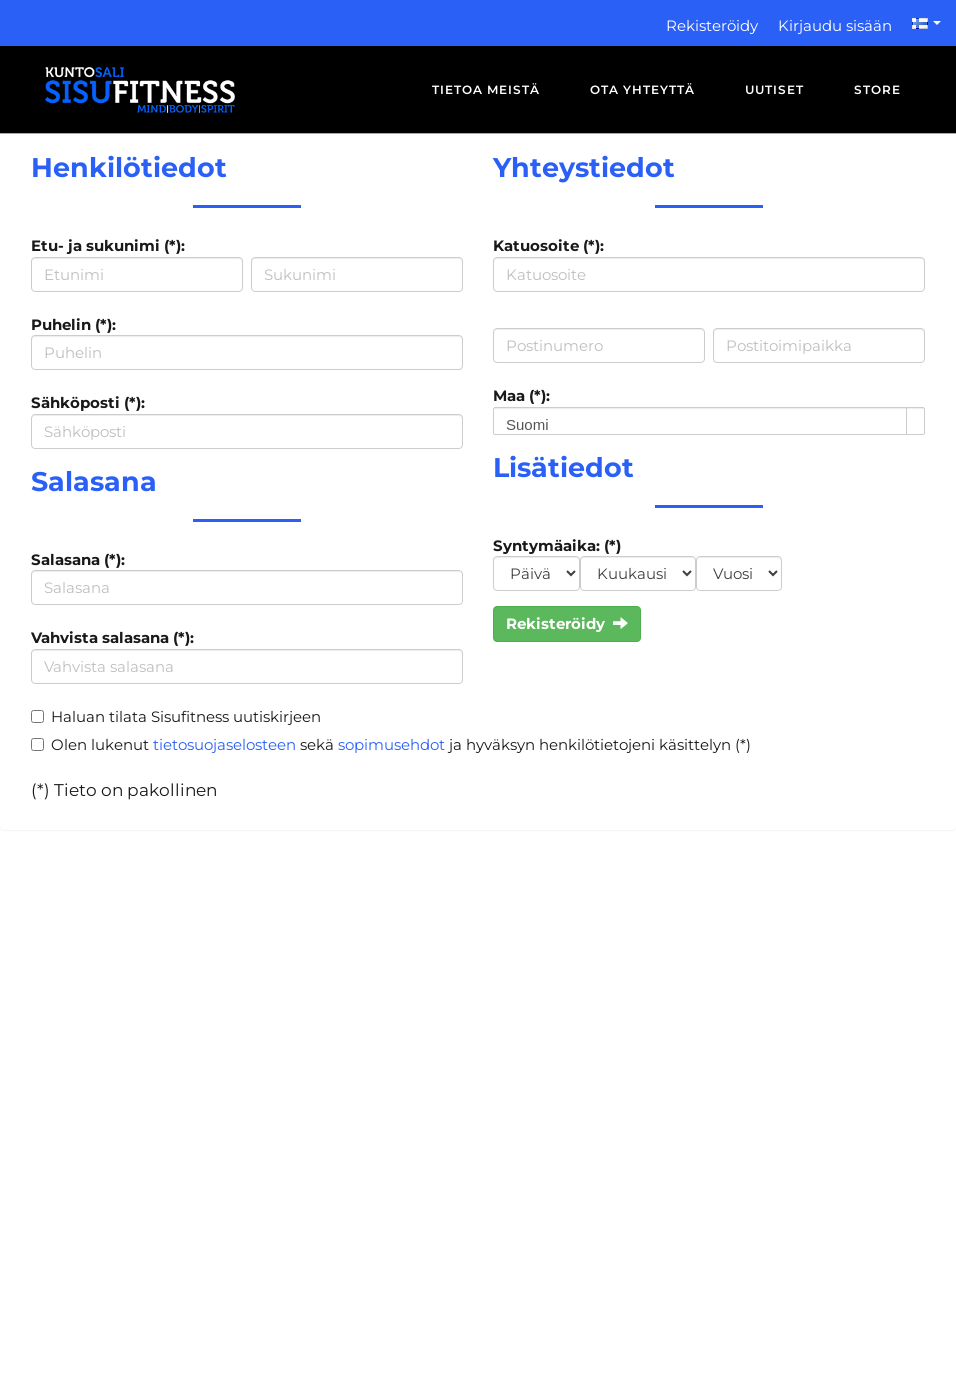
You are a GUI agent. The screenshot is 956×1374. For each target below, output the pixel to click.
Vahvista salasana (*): (112, 637)
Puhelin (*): (73, 324)
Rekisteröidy (712, 25)
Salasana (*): (78, 559)
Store (877, 89)
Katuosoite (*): (548, 245)
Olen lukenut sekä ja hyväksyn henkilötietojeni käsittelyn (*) (401, 744)
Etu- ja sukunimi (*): (108, 245)
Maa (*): (521, 395)
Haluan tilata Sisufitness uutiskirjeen (186, 716)
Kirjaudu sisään (835, 25)
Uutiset (774, 89)
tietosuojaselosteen (224, 744)
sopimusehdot (391, 744)
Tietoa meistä (486, 89)
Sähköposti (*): (88, 402)
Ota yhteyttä (642, 89)
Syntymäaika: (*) (557, 545)
